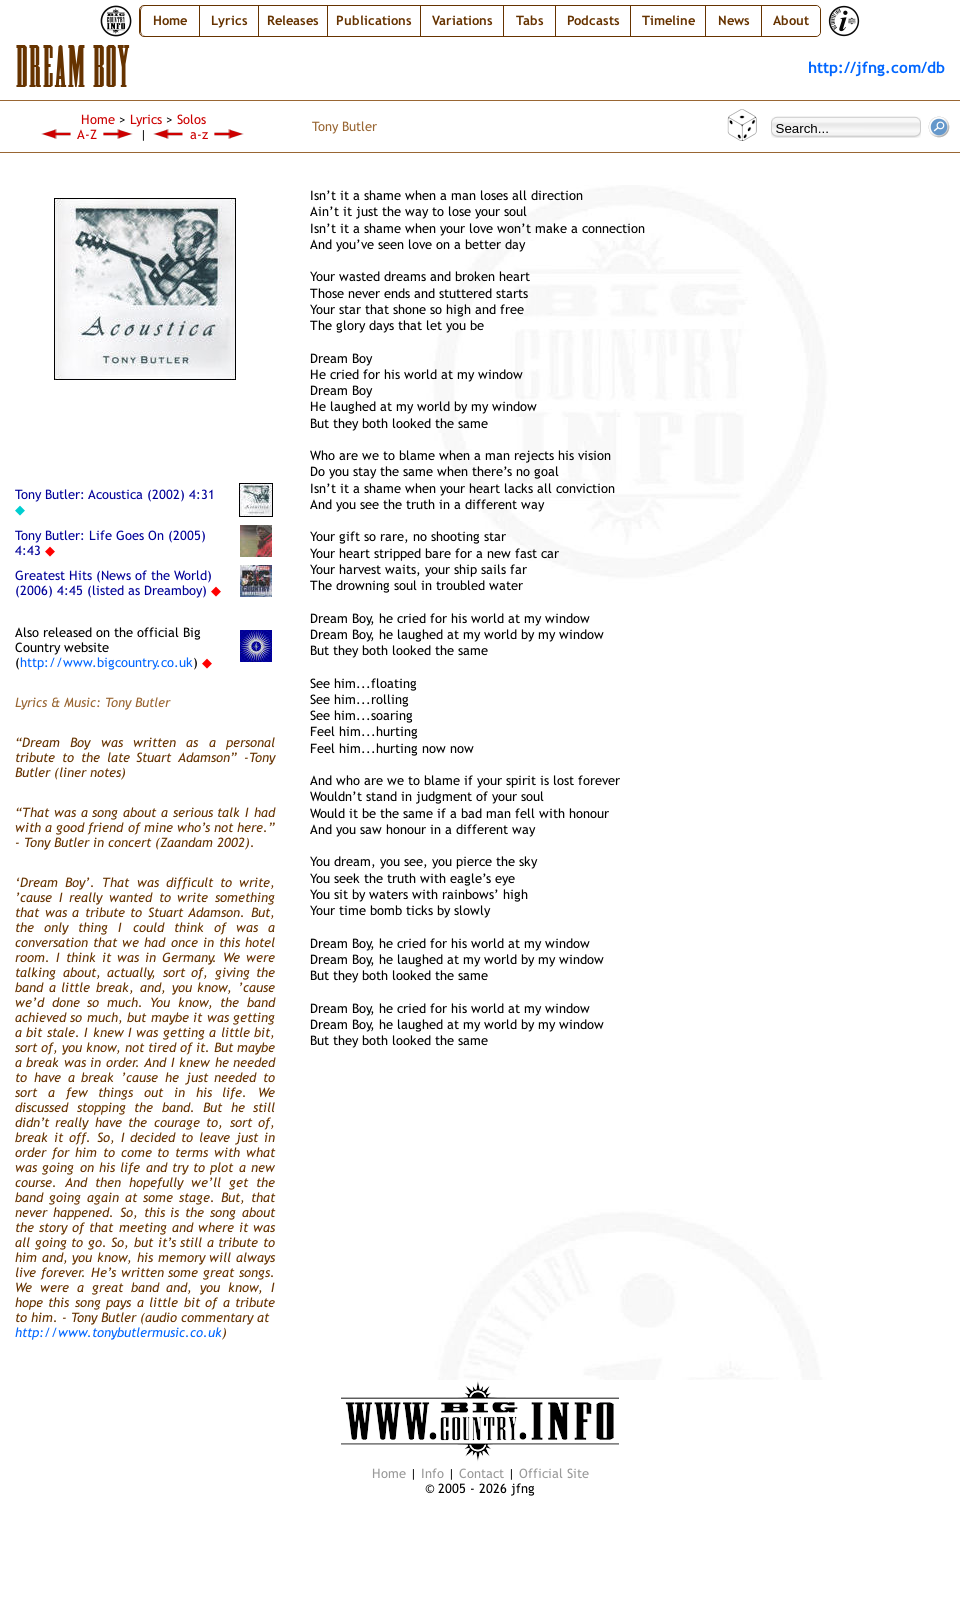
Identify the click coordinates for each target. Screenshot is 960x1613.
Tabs (530, 20)
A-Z (87, 134)
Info (432, 1473)
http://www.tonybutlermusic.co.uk (118, 1332)
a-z (199, 134)
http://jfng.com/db (876, 67)
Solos (191, 119)
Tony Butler (344, 126)
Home (170, 20)
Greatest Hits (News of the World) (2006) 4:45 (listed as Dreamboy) (113, 583)
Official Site (554, 1473)
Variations (462, 20)
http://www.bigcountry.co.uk (106, 662)
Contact (481, 1473)
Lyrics (146, 119)
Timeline (668, 20)
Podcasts (593, 20)
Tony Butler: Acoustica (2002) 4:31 (115, 494)
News (734, 20)
